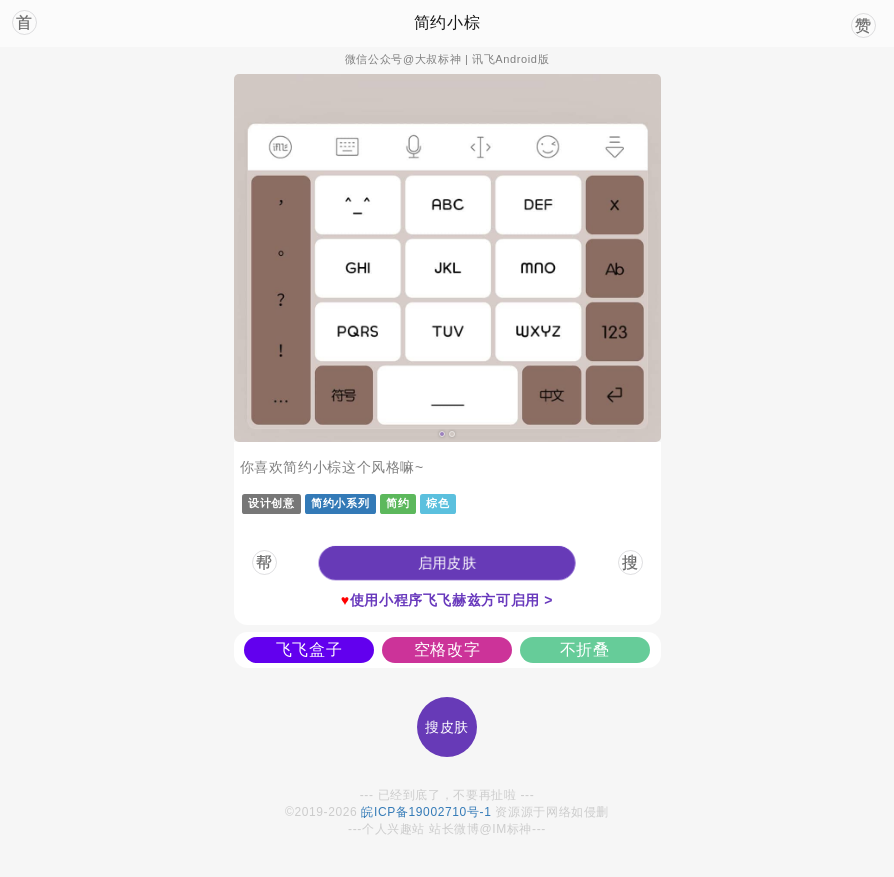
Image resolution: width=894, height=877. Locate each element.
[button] (447, 563)
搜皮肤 (447, 727)
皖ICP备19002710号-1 (426, 812)
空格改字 (447, 649)
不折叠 (585, 649)
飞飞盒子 (309, 649)
